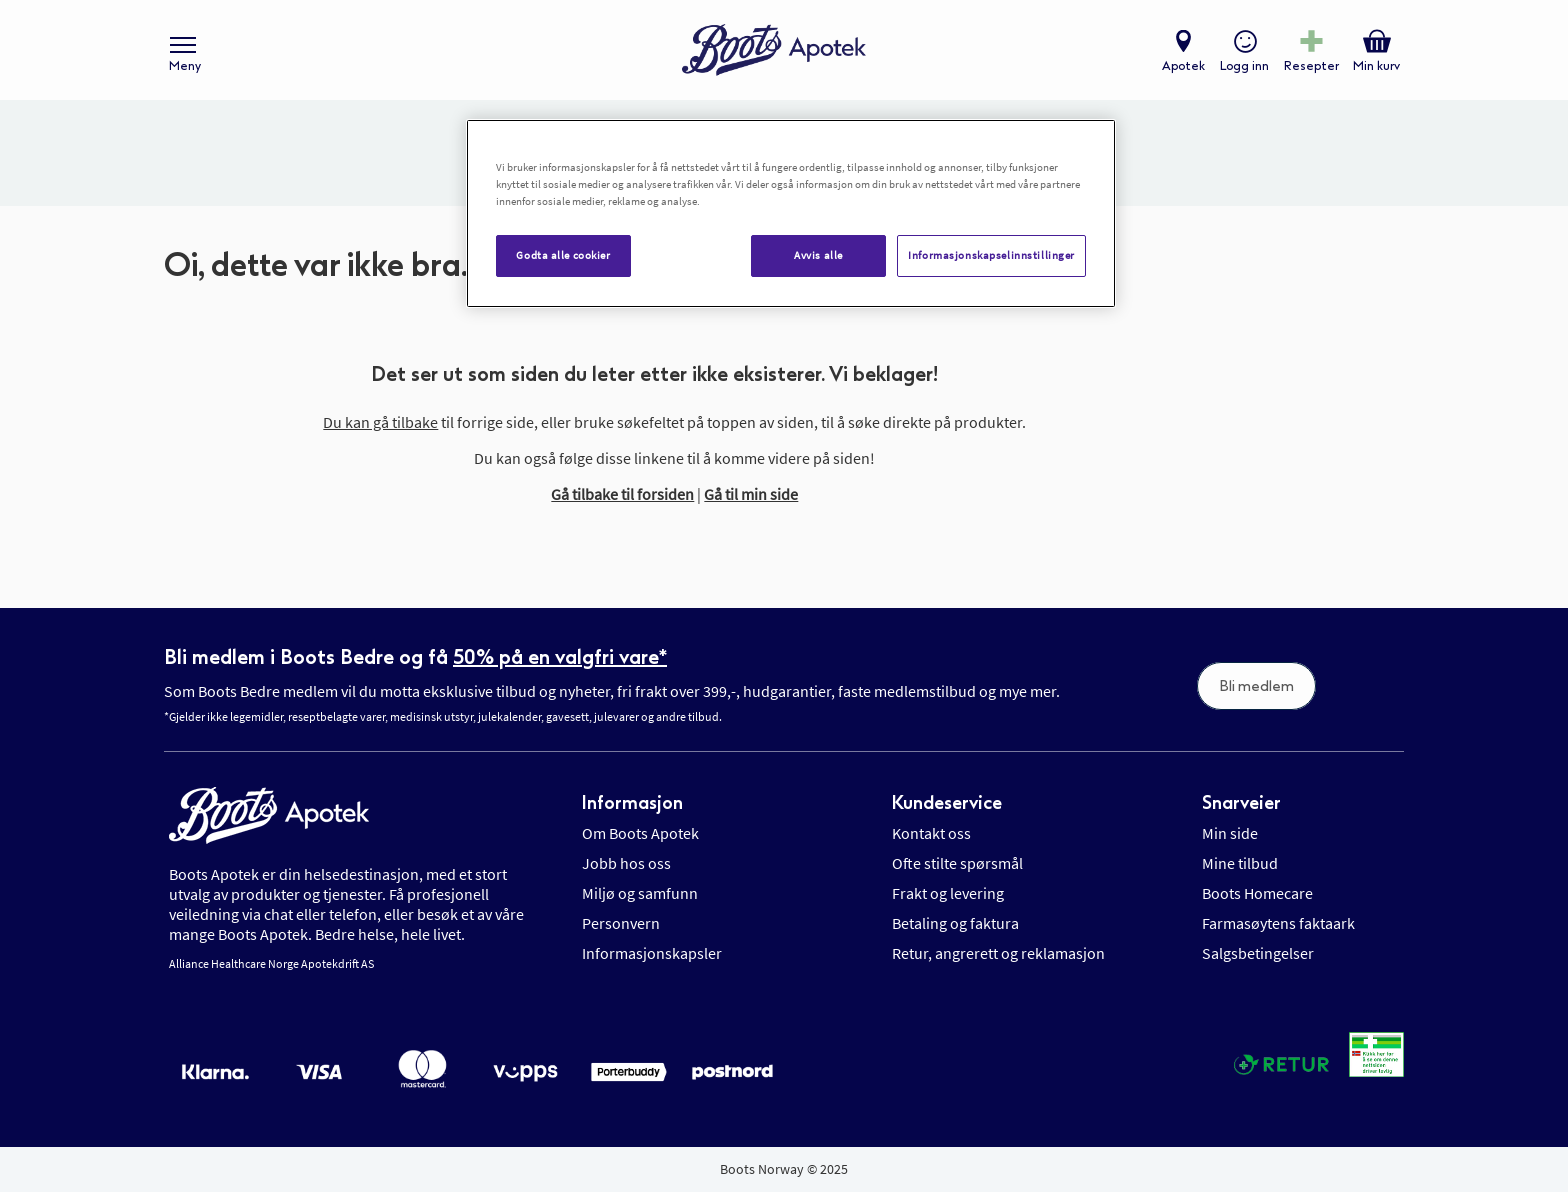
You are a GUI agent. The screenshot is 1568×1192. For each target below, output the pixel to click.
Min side (1230, 833)
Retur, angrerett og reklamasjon (998, 953)
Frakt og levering (948, 893)
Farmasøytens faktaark (1278, 923)
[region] (791, 213)
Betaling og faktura (955, 923)
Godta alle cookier (563, 255)
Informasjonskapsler (652, 953)
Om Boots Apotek (640, 833)
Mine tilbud (1240, 863)
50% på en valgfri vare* (560, 657)
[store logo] (774, 50)
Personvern (621, 923)
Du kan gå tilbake (380, 422)
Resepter (1311, 66)
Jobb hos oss (626, 863)
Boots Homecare (1257, 893)
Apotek (1183, 66)
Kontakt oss (931, 833)
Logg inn (1244, 66)
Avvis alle (818, 255)
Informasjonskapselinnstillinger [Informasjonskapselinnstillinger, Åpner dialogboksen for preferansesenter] (991, 255)
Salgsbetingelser (1258, 953)
